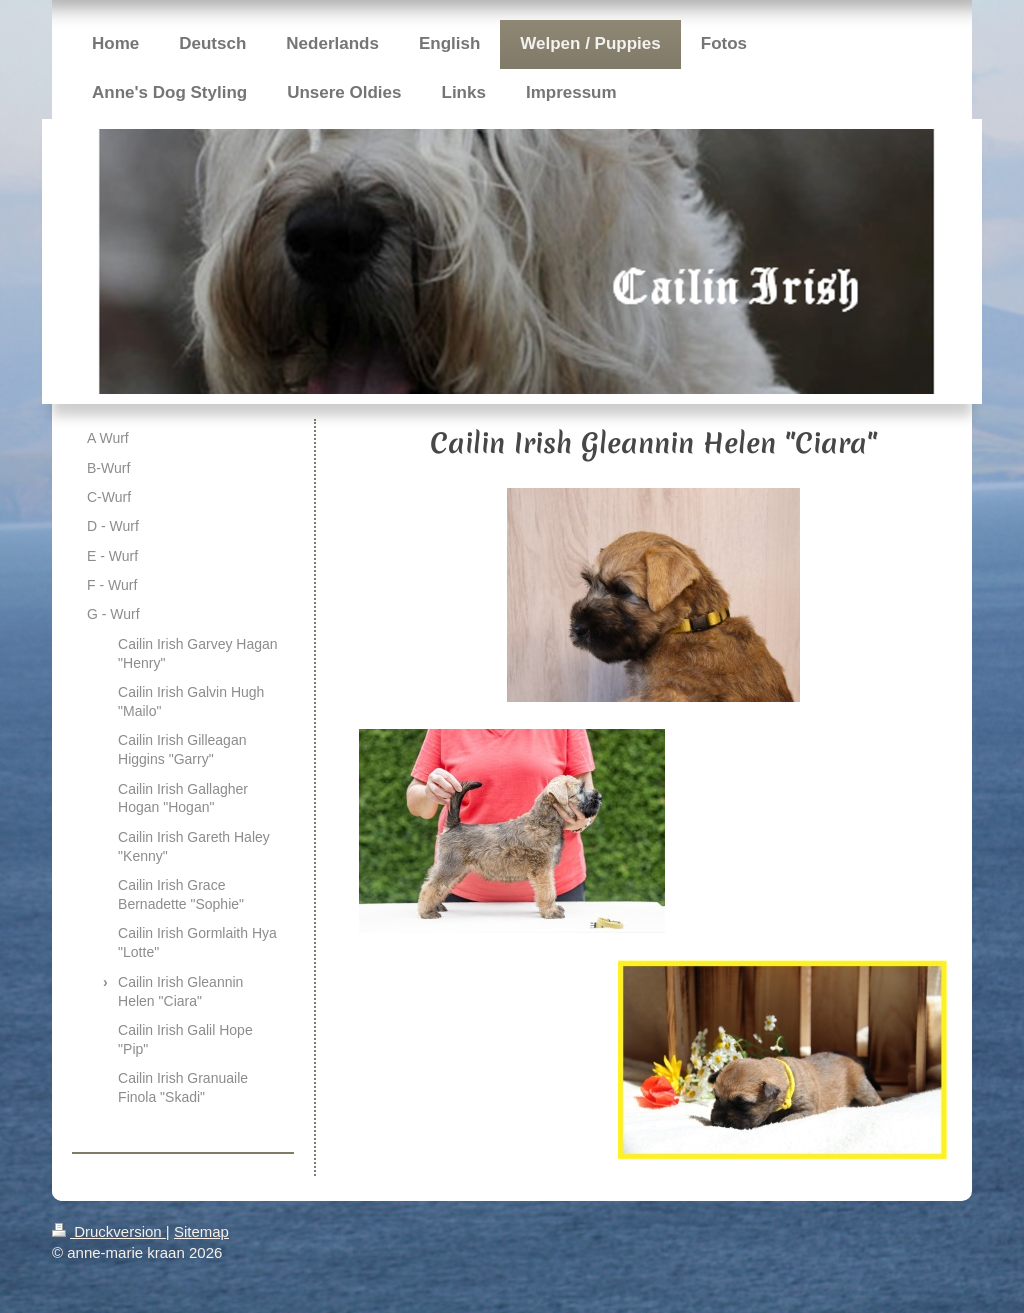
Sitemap (201, 1231)
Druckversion (109, 1231)
